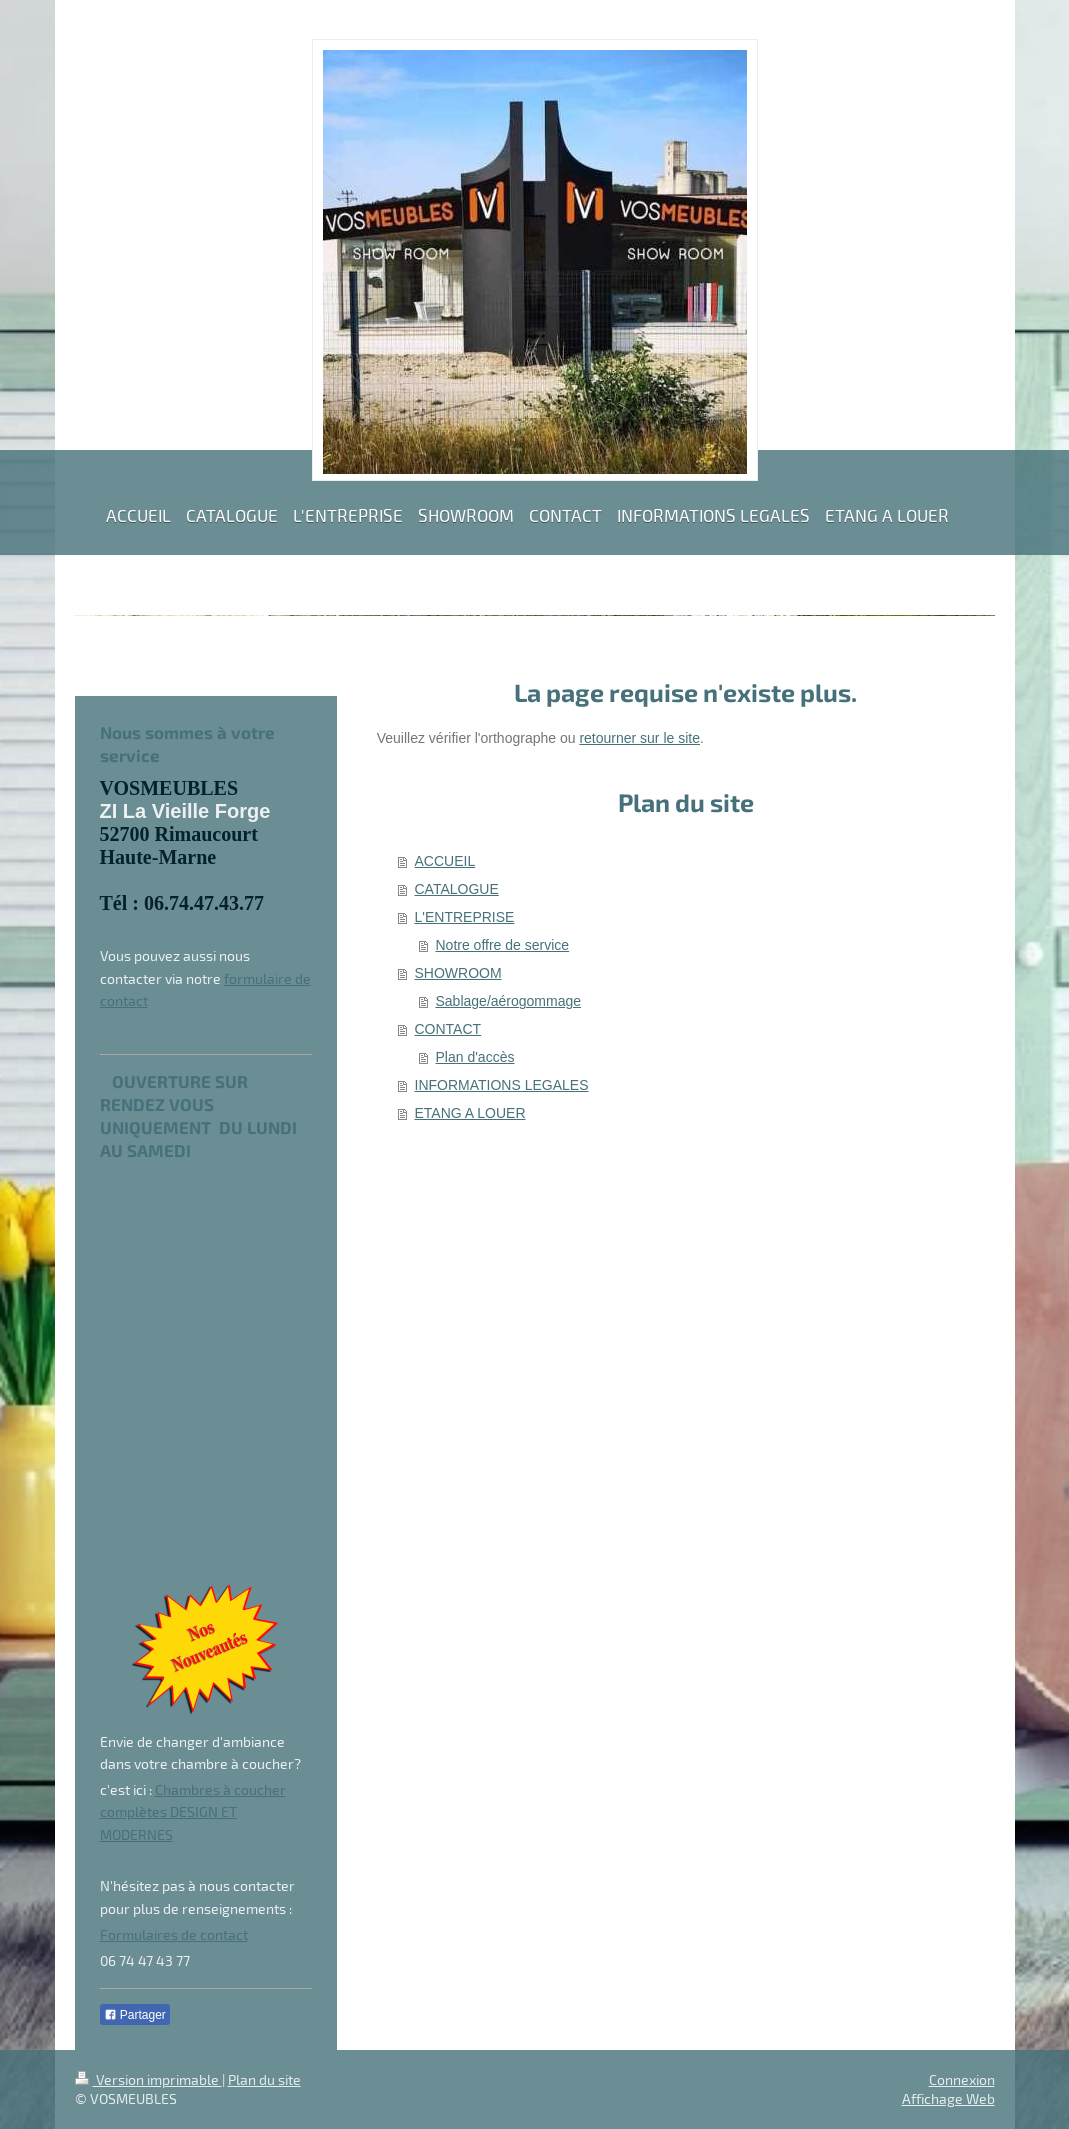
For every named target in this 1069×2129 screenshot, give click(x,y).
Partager (135, 2015)
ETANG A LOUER (470, 1113)
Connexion (962, 2079)
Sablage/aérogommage (509, 1001)
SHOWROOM (458, 973)
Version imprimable (148, 2079)
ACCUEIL (445, 861)
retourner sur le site (639, 738)
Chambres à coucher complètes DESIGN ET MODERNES (193, 1812)
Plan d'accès (475, 1057)
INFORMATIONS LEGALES (502, 1085)
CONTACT (448, 1029)
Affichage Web (948, 2098)
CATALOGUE (457, 889)
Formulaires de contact (174, 1934)
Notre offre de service (503, 945)
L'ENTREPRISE (465, 917)
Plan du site (264, 2079)
